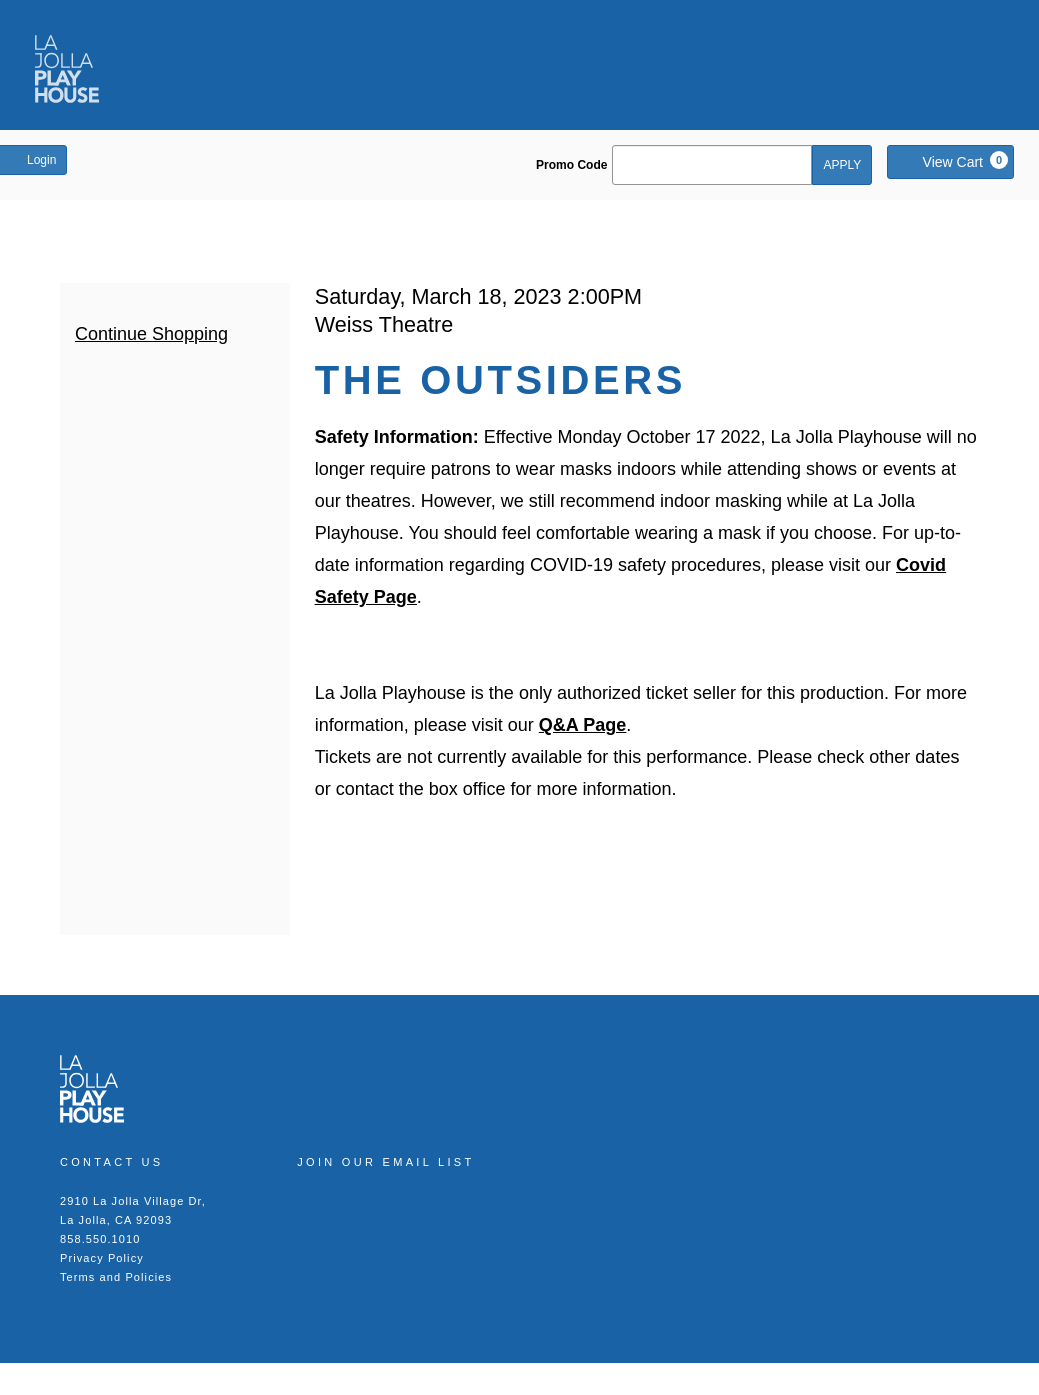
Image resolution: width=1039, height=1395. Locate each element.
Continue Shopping (151, 334)
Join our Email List (385, 1162)
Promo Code (571, 165)
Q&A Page (582, 725)
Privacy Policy (102, 1258)
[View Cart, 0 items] (950, 162)
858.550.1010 (100, 1239)
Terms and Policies (116, 1277)
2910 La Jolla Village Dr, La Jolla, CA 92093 (133, 1210)
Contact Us (112, 1162)
